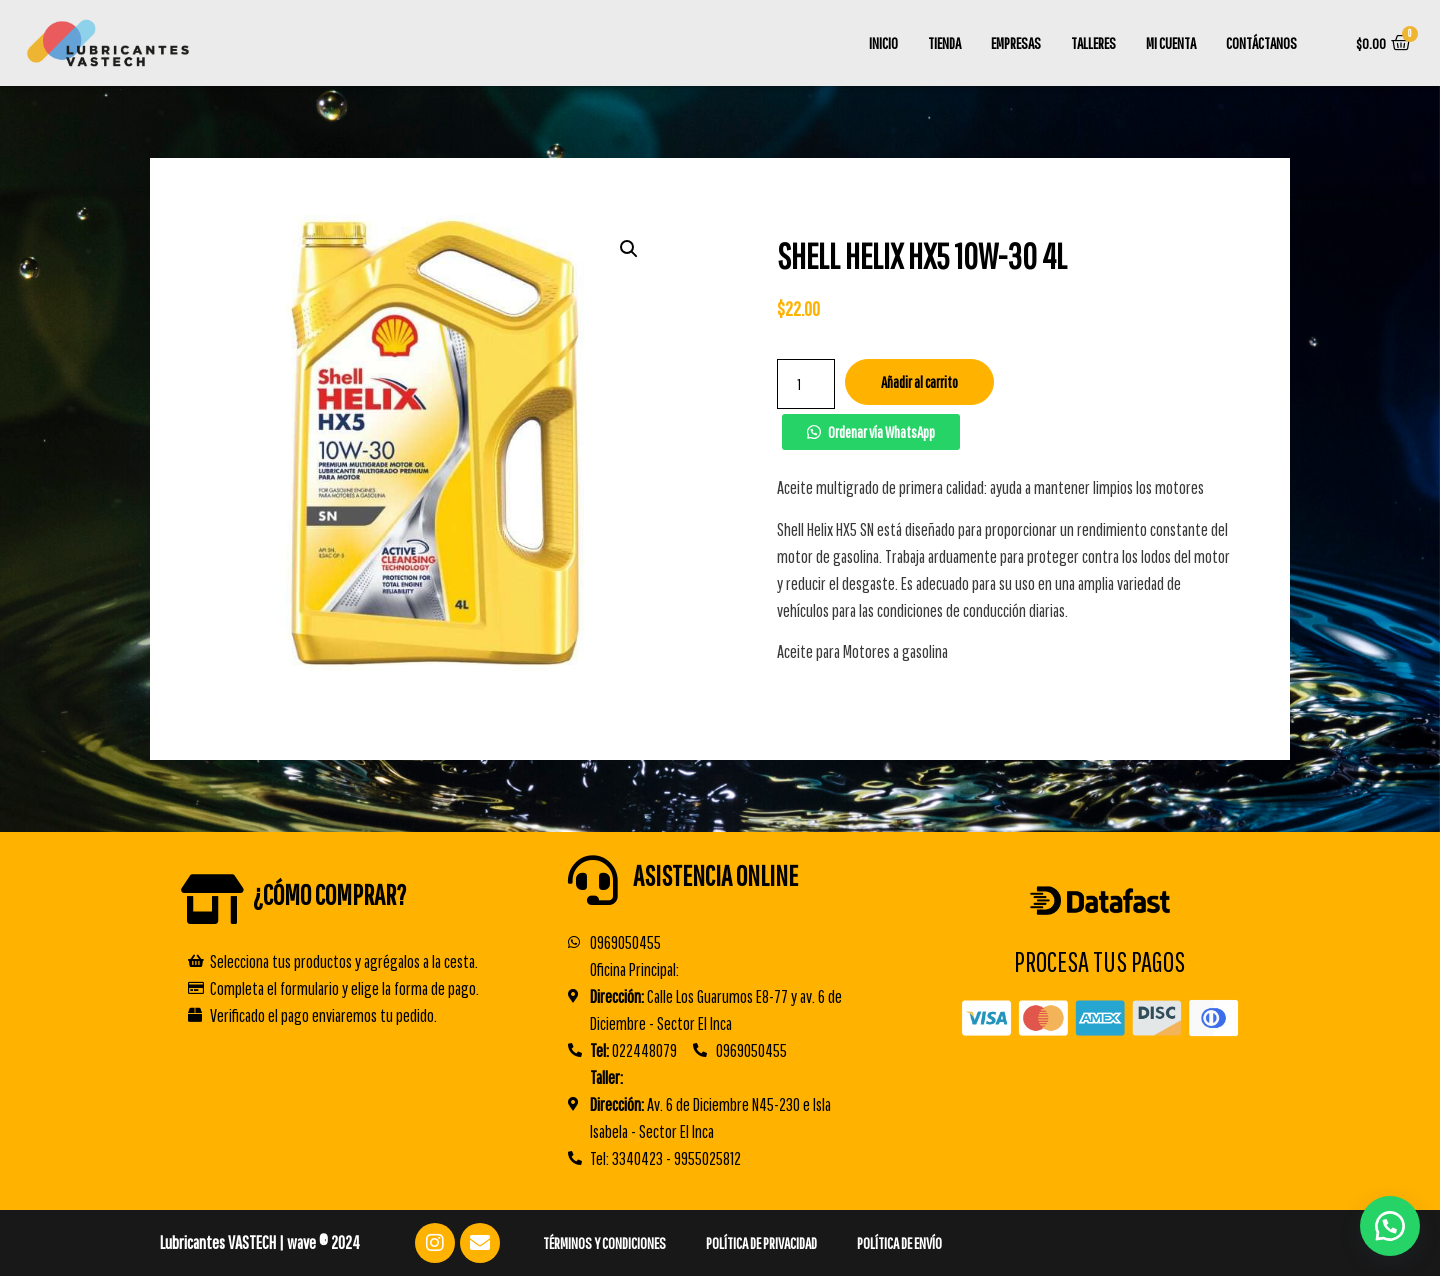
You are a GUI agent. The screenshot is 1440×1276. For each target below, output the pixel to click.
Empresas (1016, 43)
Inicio (883, 43)
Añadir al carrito (919, 382)
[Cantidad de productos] (806, 384)
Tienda (944, 43)
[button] (870, 432)
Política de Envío (899, 1243)
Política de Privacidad (761, 1243)
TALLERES (1093, 43)
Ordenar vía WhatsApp (881, 432)
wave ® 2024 (323, 1242)
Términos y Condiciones (604, 1243)
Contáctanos (1261, 43)
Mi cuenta (1171, 43)
